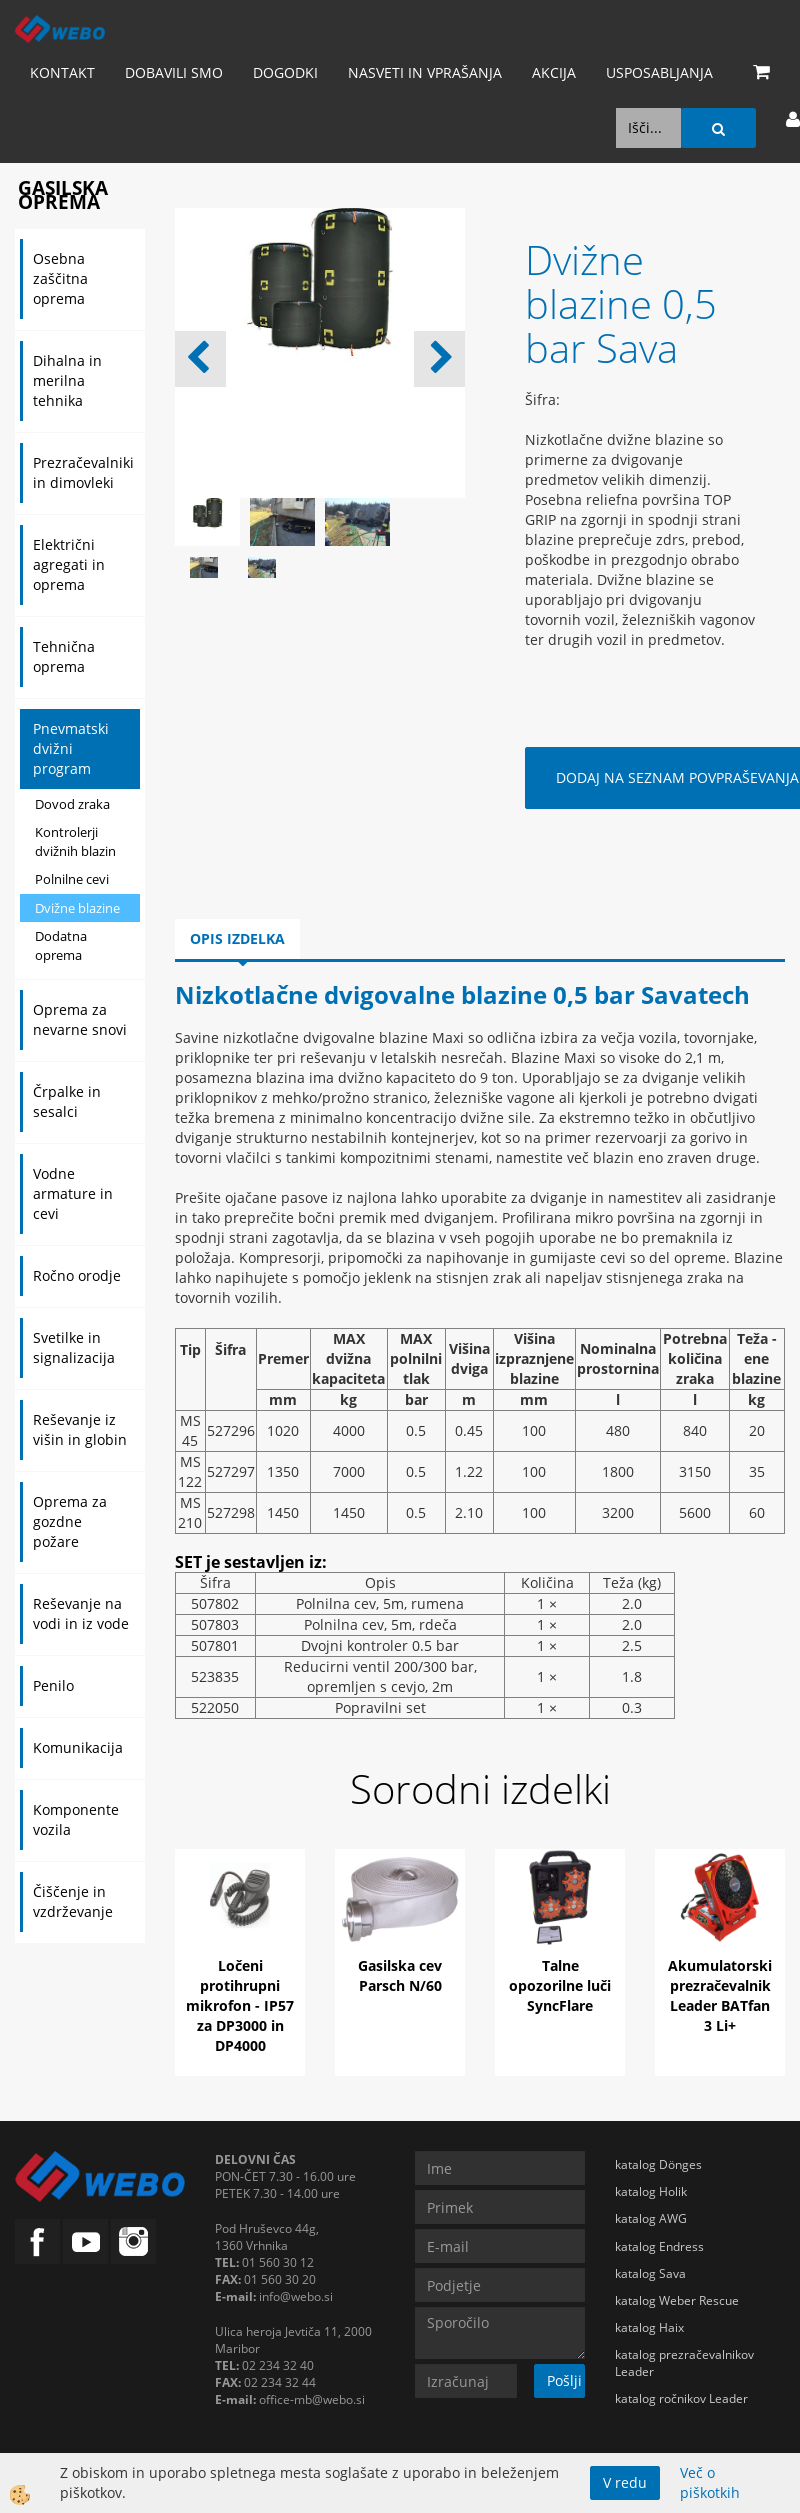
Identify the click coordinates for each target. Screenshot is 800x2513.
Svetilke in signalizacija (74, 1347)
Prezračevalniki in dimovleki (83, 472)
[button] (439, 359)
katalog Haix (649, 2327)
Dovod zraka (72, 804)
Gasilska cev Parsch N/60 (400, 1975)
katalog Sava (650, 2273)
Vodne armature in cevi (73, 1193)
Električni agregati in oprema (69, 564)
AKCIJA (554, 72)
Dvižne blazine (77, 908)
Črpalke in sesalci (67, 1101)
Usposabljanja (659, 72)
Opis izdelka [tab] (237, 938)
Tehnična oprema (64, 656)
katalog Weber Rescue (677, 2300)
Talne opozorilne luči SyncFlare (560, 1985)
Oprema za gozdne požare (70, 1521)
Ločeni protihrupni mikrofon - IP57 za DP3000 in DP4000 (240, 2005)
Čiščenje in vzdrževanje (73, 1901)
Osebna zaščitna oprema (60, 278)
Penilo (53, 1685)
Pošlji (564, 2380)
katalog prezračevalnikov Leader (684, 2363)
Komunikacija (78, 1747)
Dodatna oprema (61, 945)
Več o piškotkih (710, 2482)
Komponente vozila (76, 1819)
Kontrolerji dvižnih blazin (75, 841)
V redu (625, 2482)
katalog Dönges (658, 2164)
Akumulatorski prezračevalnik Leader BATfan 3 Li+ (720, 1995)
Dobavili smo (174, 72)
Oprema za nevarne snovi (80, 1019)
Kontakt (62, 72)
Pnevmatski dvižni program (71, 748)
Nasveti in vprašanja (425, 72)
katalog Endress (659, 2246)
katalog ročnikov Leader (681, 2398)
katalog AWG (651, 2218)
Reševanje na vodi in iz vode (81, 1613)
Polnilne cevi (72, 879)
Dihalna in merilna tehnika (67, 380)
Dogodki (285, 72)
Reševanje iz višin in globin (80, 1429)
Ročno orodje (77, 1275)
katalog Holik (651, 2191)
